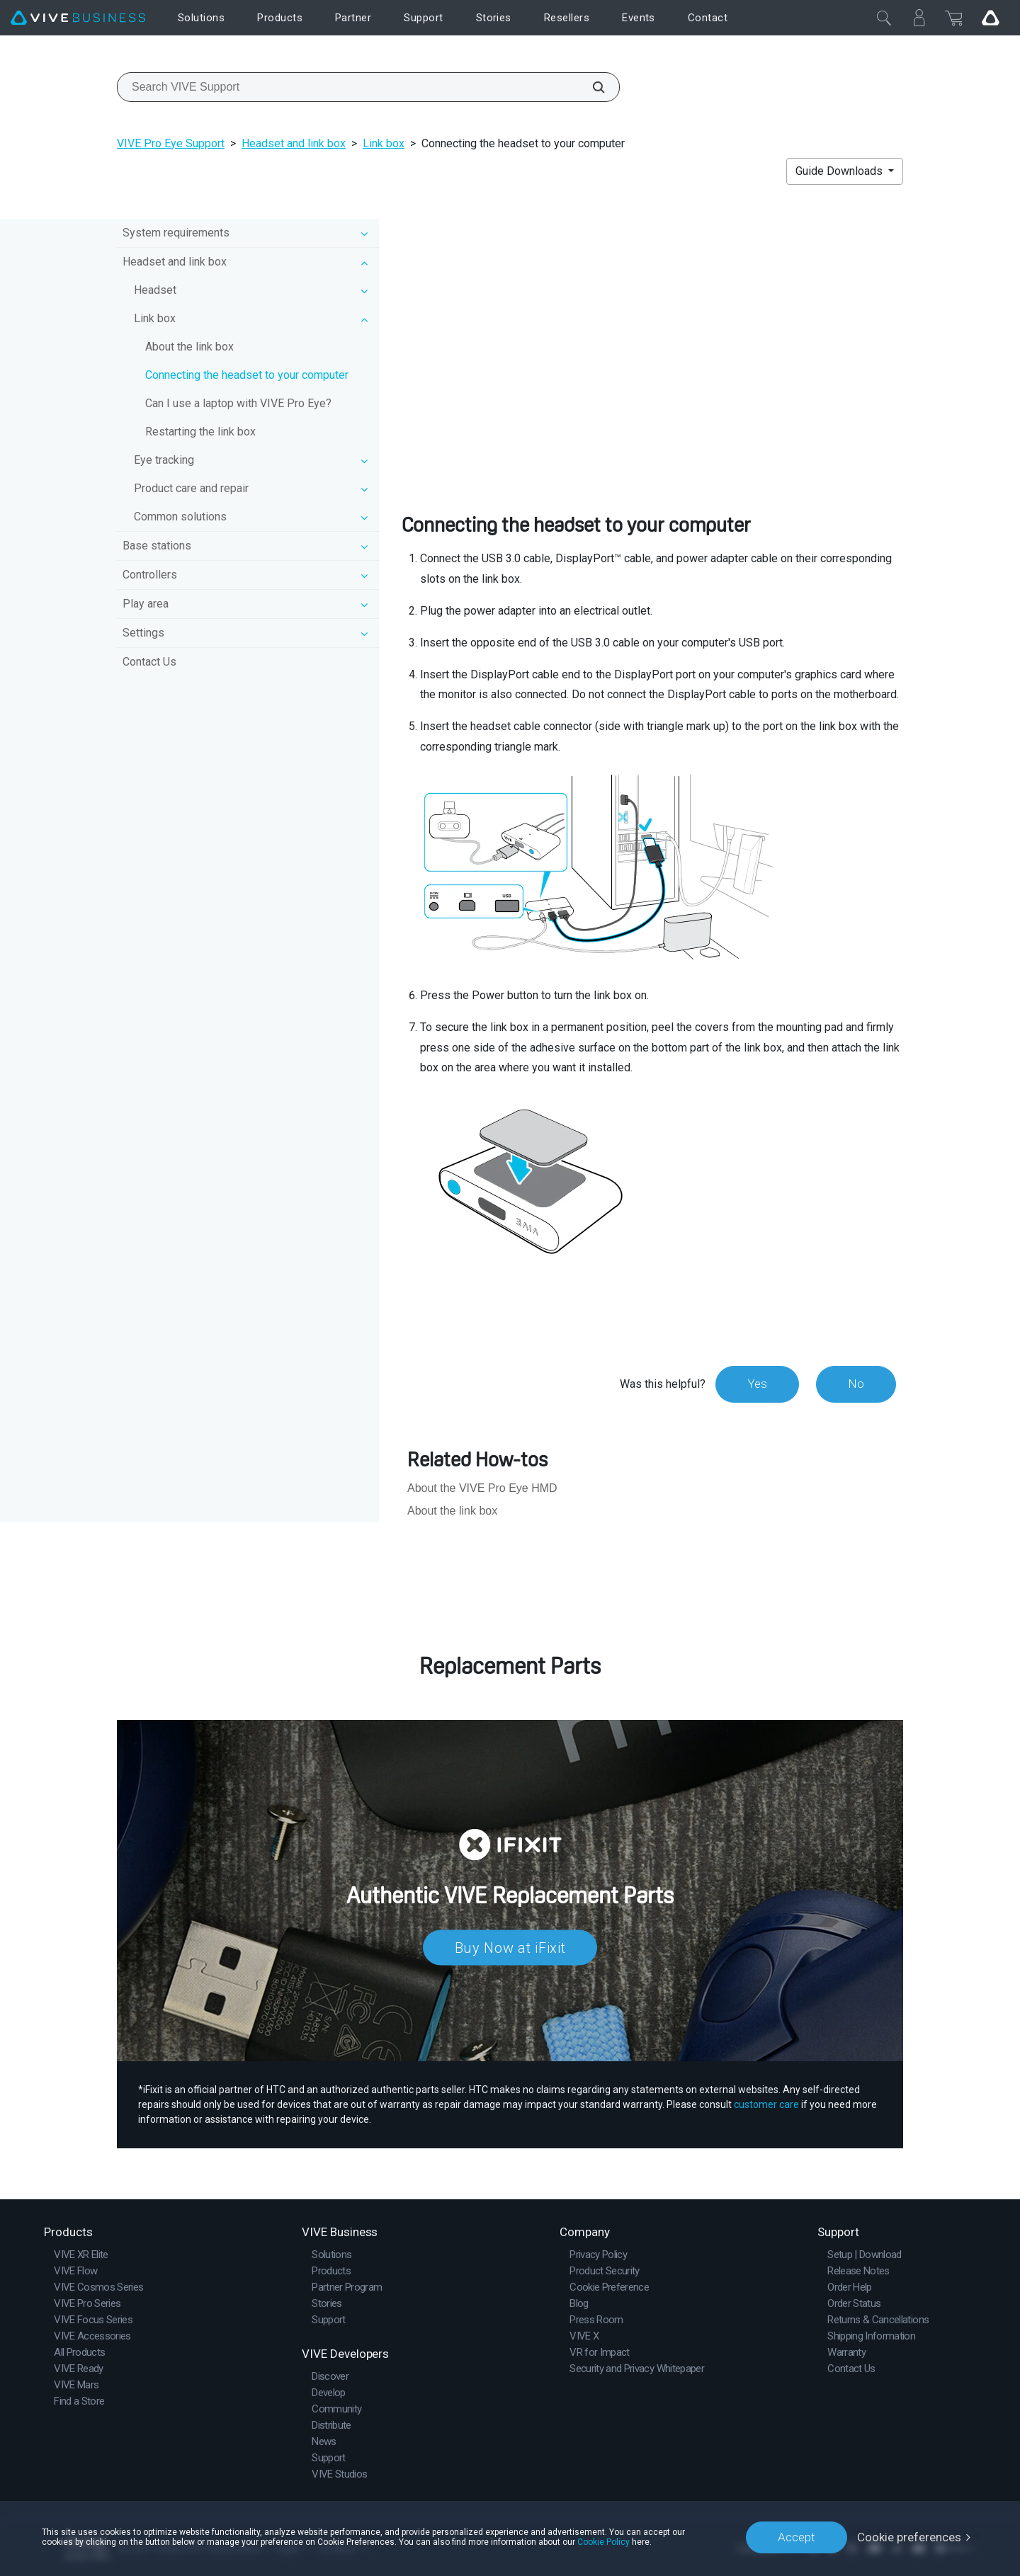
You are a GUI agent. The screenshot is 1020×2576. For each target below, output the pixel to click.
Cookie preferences (909, 2537)
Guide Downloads (840, 171)
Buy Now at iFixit (510, 1947)
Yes (757, 1384)
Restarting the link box (200, 431)
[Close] (884, 17)
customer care (766, 2104)
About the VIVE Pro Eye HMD (482, 1488)
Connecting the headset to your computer (246, 375)
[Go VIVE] (990, 17)
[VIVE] (78, 18)
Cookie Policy (603, 2542)
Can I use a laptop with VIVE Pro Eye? (238, 403)
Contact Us (149, 661)
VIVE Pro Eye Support (171, 143)
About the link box (189, 346)
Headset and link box (294, 143)
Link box (383, 143)
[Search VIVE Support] (591, 87)
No (856, 1384)
